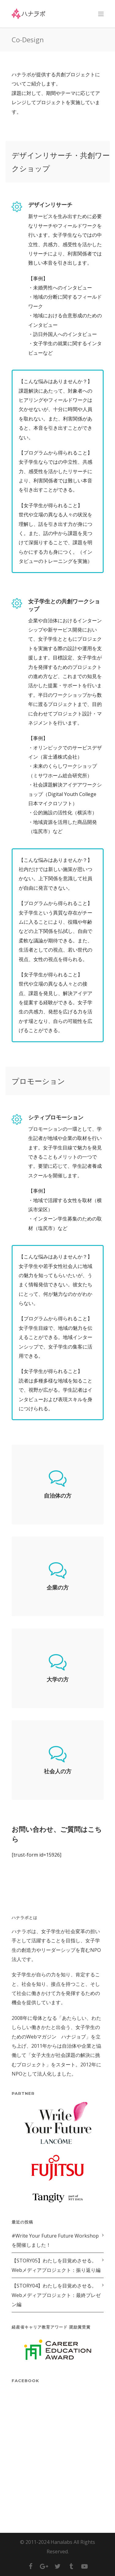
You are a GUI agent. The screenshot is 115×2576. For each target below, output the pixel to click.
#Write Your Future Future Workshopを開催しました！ (55, 2240)
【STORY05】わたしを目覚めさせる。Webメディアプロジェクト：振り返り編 (56, 2265)
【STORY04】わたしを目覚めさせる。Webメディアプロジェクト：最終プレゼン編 (56, 2295)
